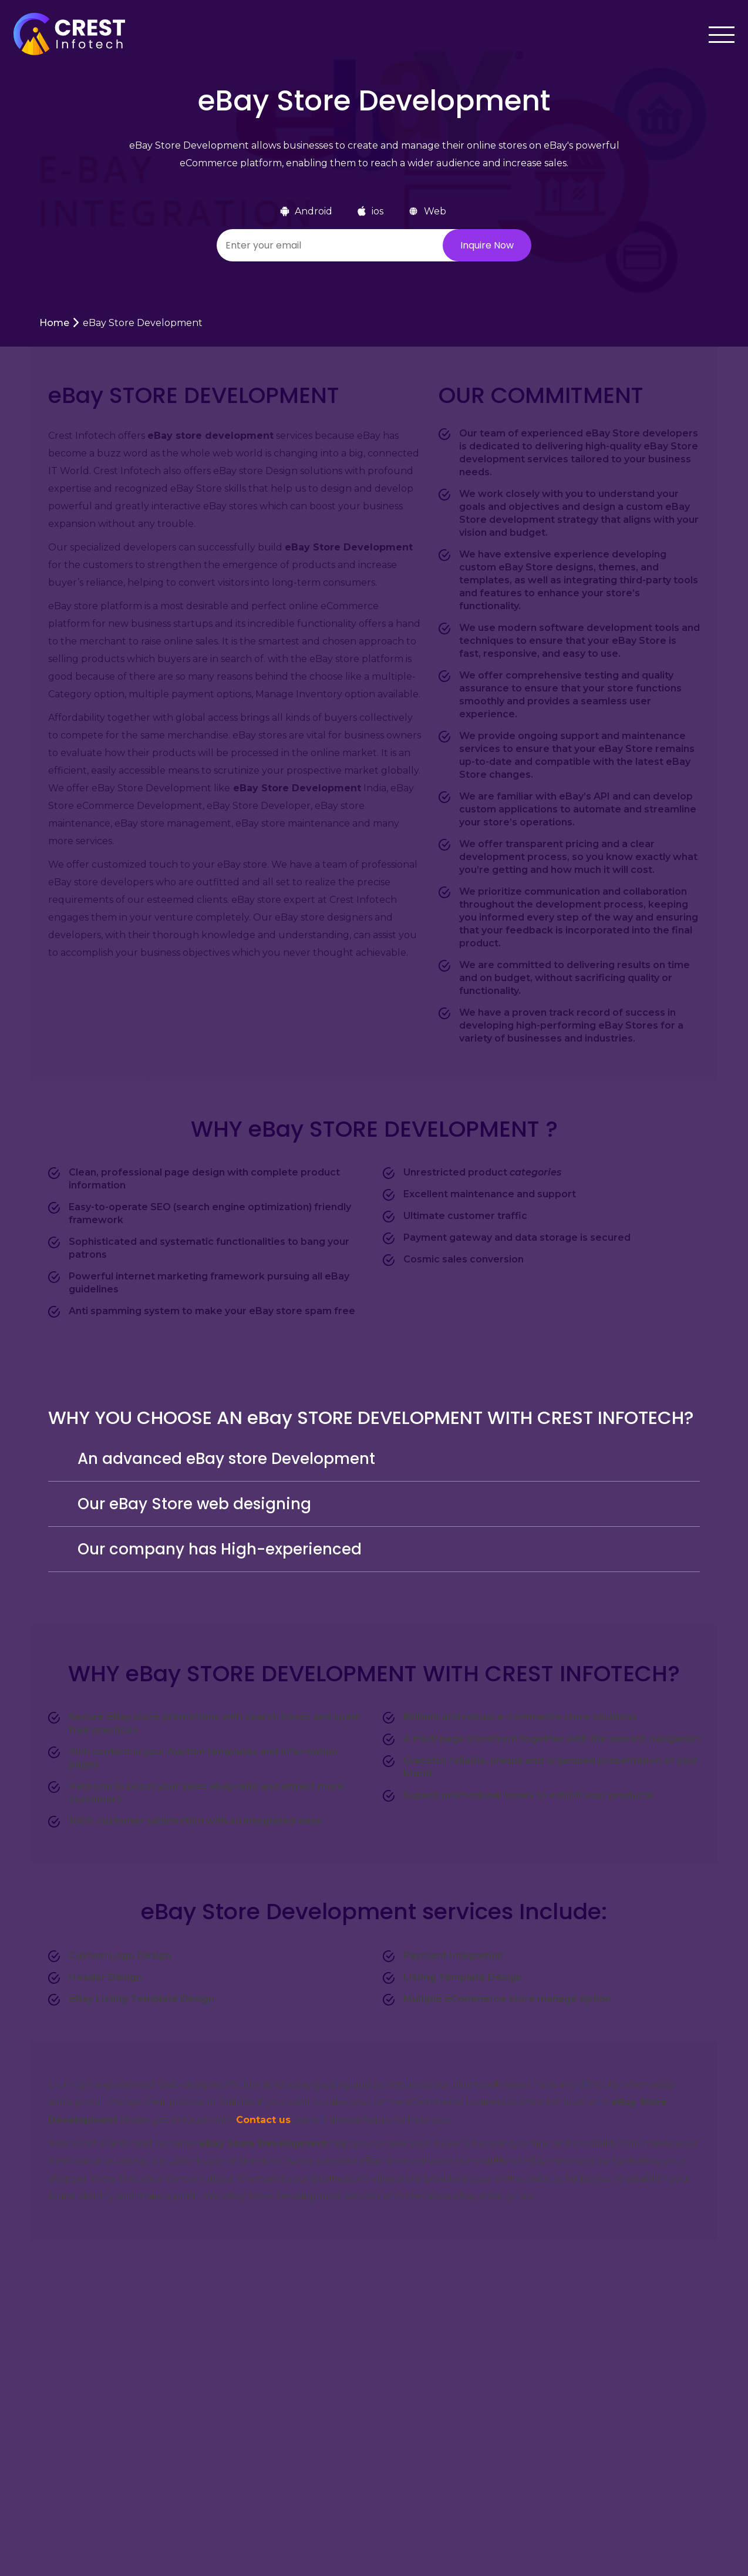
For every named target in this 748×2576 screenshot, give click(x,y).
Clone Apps (295, 2507)
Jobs (164, 2413)
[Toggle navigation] (717, 34)
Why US (173, 2475)
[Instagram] (679, 2448)
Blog (165, 2507)
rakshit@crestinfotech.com (463, 2450)
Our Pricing (295, 2444)
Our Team (178, 2538)
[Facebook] (634, 2448)
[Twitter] (657, 2449)
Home (54, 322)
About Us (290, 2475)
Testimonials (182, 2444)
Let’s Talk (646, 2302)
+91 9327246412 (436, 2488)
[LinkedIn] (703, 2448)
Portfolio (288, 2413)
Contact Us (294, 2538)
